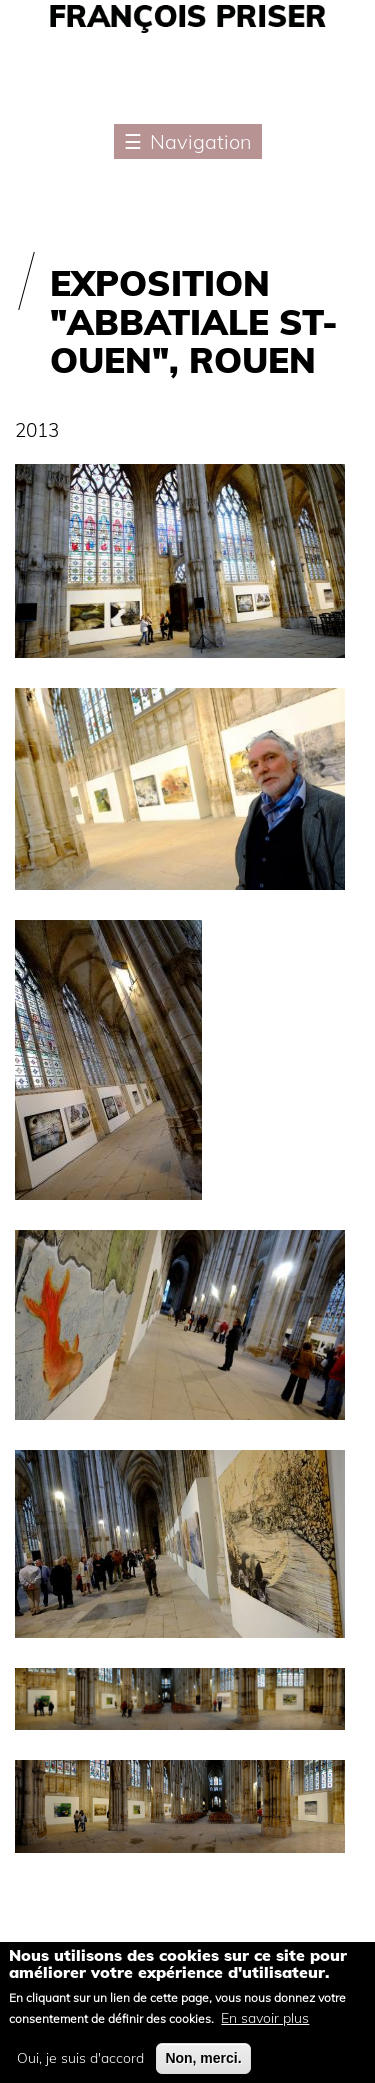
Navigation (201, 141)
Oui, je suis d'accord (80, 2067)
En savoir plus (265, 2027)
